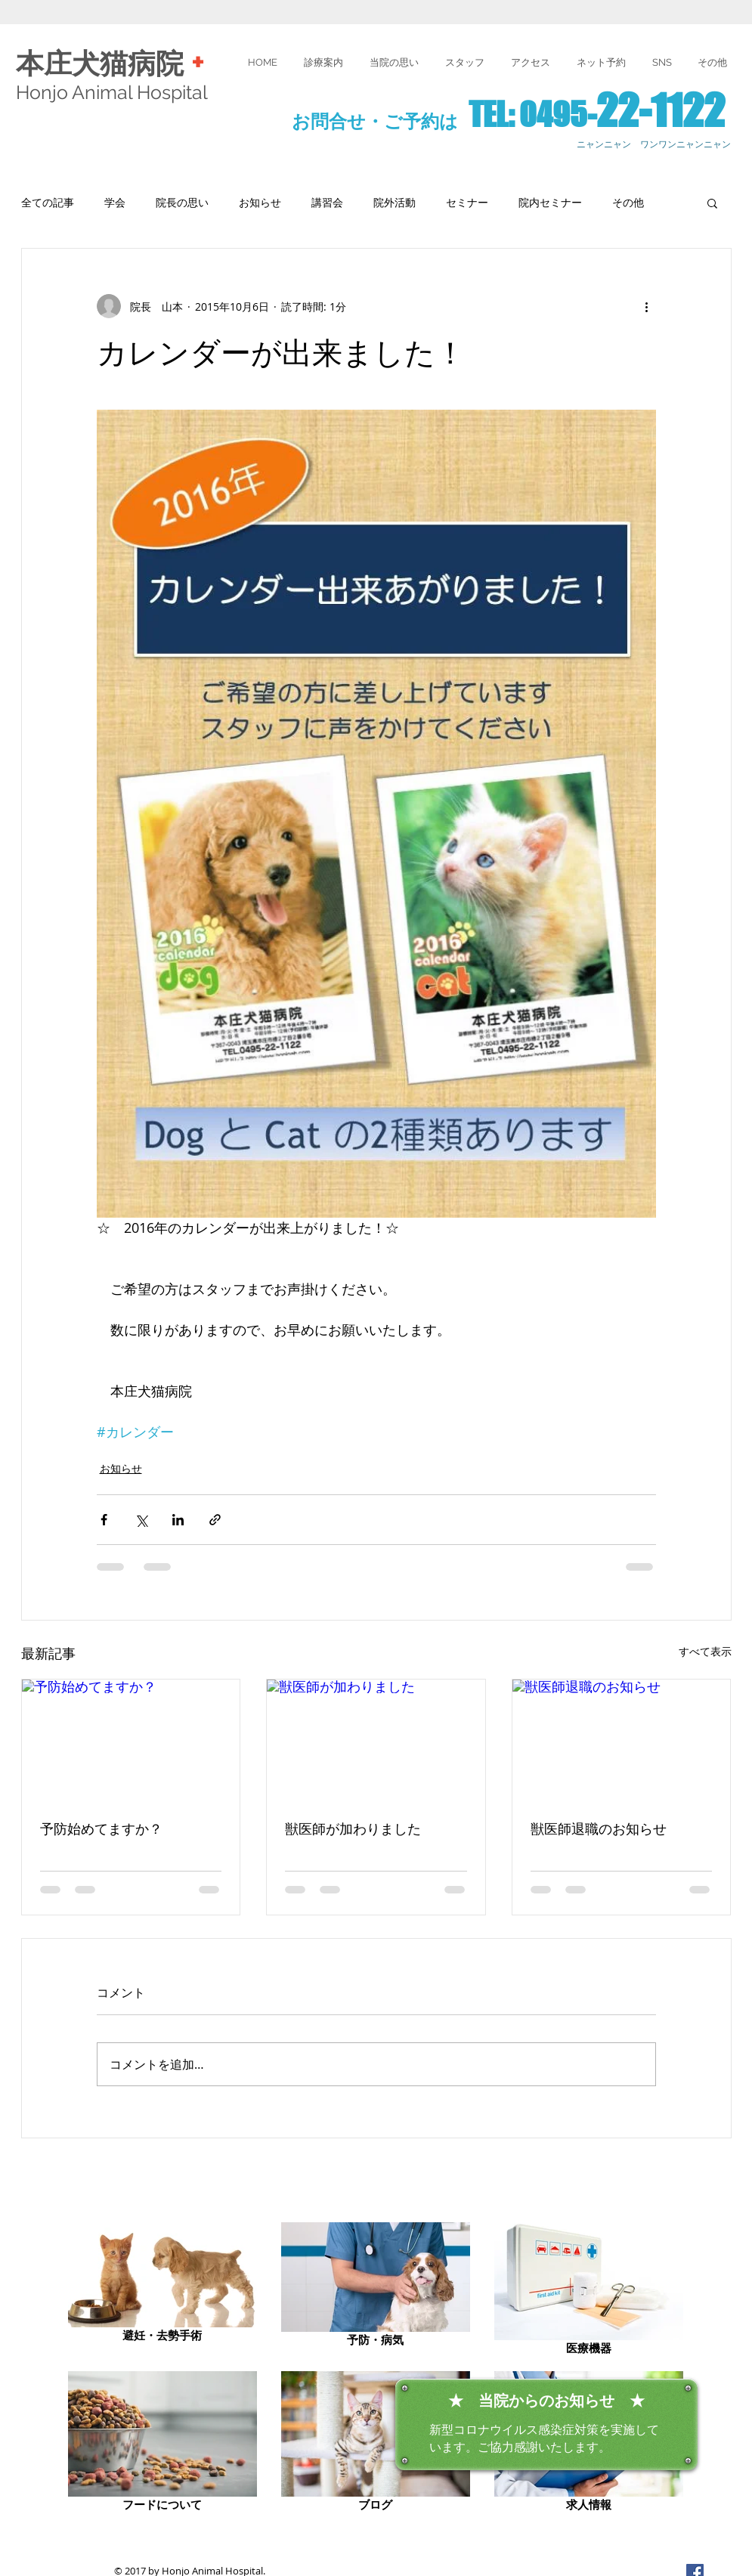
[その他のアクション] (647, 306)
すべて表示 (705, 1651)
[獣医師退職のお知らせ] (621, 1741)
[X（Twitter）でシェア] (141, 1519)
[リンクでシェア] (215, 1519)
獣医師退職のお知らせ (599, 1829)
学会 (114, 202)
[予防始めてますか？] (131, 1741)
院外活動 (394, 202)
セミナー (467, 202)
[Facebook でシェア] (104, 1519)
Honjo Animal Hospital (112, 92)
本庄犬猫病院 (103, 63)
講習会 (327, 202)
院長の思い (182, 202)
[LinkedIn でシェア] (178, 1519)
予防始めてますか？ (101, 1829)
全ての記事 (47, 202)
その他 (628, 202)
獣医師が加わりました (353, 1829)
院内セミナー (550, 202)
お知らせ (260, 202)
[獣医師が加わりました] (376, 1741)
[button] (712, 62)
